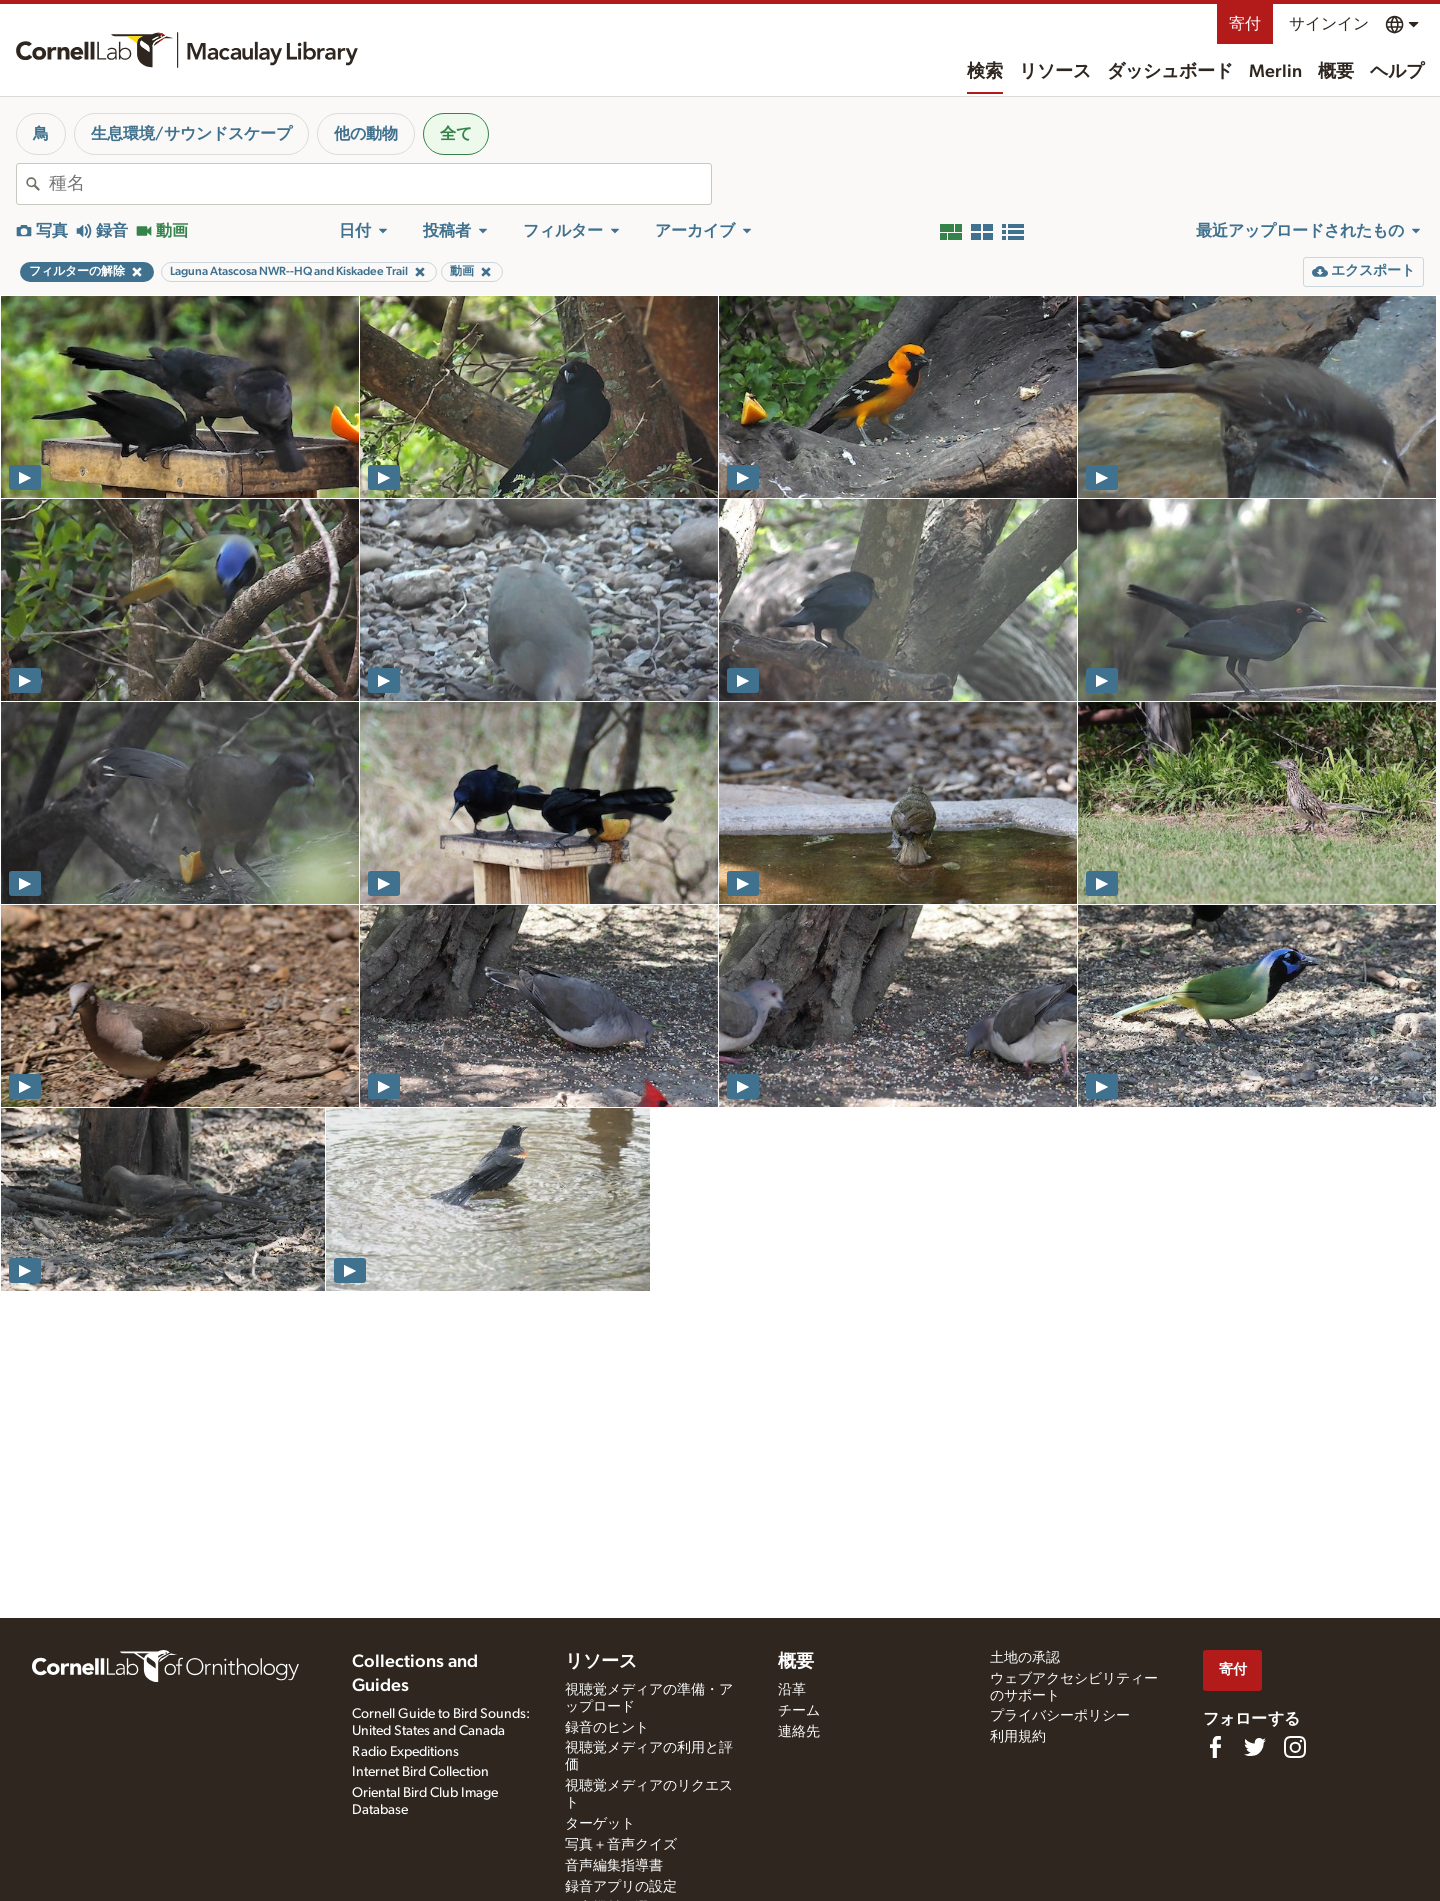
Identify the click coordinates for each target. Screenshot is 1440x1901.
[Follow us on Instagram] (1295, 1747)
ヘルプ (1397, 72)
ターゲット (600, 1824)
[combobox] (380, 184)
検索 (985, 72)
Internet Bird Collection (420, 1772)
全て (456, 134)
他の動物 (366, 134)
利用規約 (1018, 1737)
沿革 (792, 1690)
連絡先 (799, 1732)
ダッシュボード (1170, 72)
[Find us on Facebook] (1215, 1747)
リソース (1055, 72)
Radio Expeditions (405, 1752)
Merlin (1275, 72)
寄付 (1245, 24)
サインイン (1329, 24)
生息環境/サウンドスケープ (191, 134)
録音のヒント (607, 1728)
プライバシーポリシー (1060, 1716)
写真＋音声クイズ (621, 1845)
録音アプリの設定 (621, 1887)
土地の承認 (1025, 1658)
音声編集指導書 (614, 1866)
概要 (1336, 72)
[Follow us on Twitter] (1255, 1747)
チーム (799, 1711)
